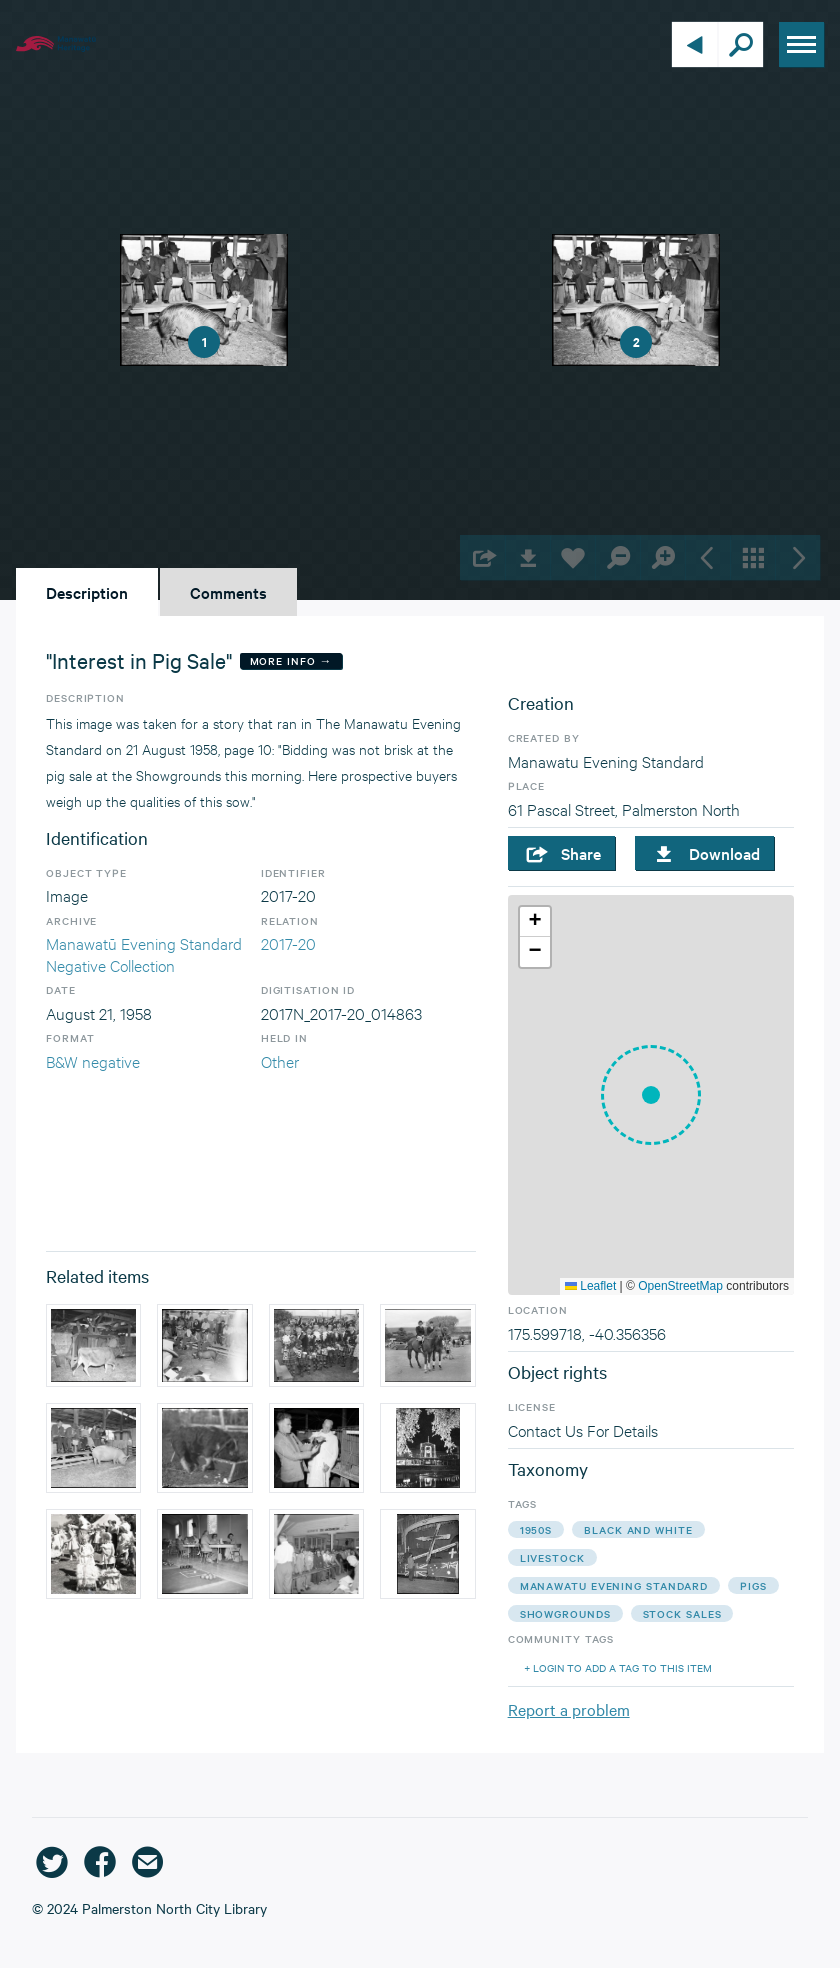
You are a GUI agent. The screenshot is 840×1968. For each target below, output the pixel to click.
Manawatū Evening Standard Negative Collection (144, 953)
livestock (552, 1557)
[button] (651, 1095)
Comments (228, 592)
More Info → (291, 660)
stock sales (682, 1613)
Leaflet (590, 1286)
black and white (638, 1529)
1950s (536, 1529)
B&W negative (93, 1060)
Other (280, 1060)
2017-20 (288, 942)
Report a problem (569, 1709)
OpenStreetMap (680, 1286)
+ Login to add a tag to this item (618, 1667)
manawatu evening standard (614, 1585)
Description (87, 592)
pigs (753, 1585)
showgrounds (565, 1613)
